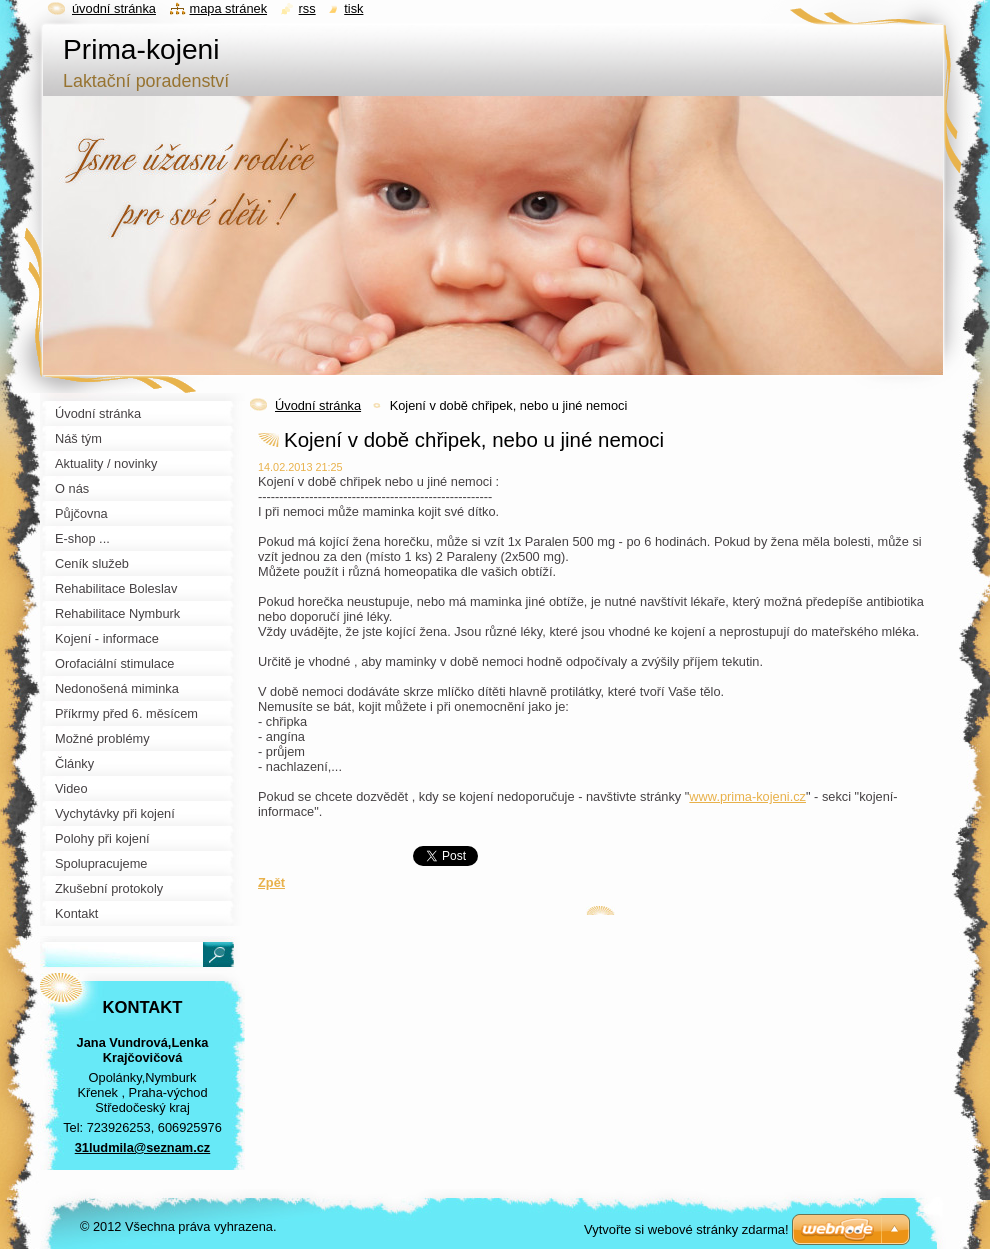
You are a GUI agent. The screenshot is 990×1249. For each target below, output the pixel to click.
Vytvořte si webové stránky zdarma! (686, 1229)
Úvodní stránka (318, 405)
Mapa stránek (229, 8)
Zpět (271, 882)
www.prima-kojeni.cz (747, 796)
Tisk (353, 8)
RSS (307, 8)
